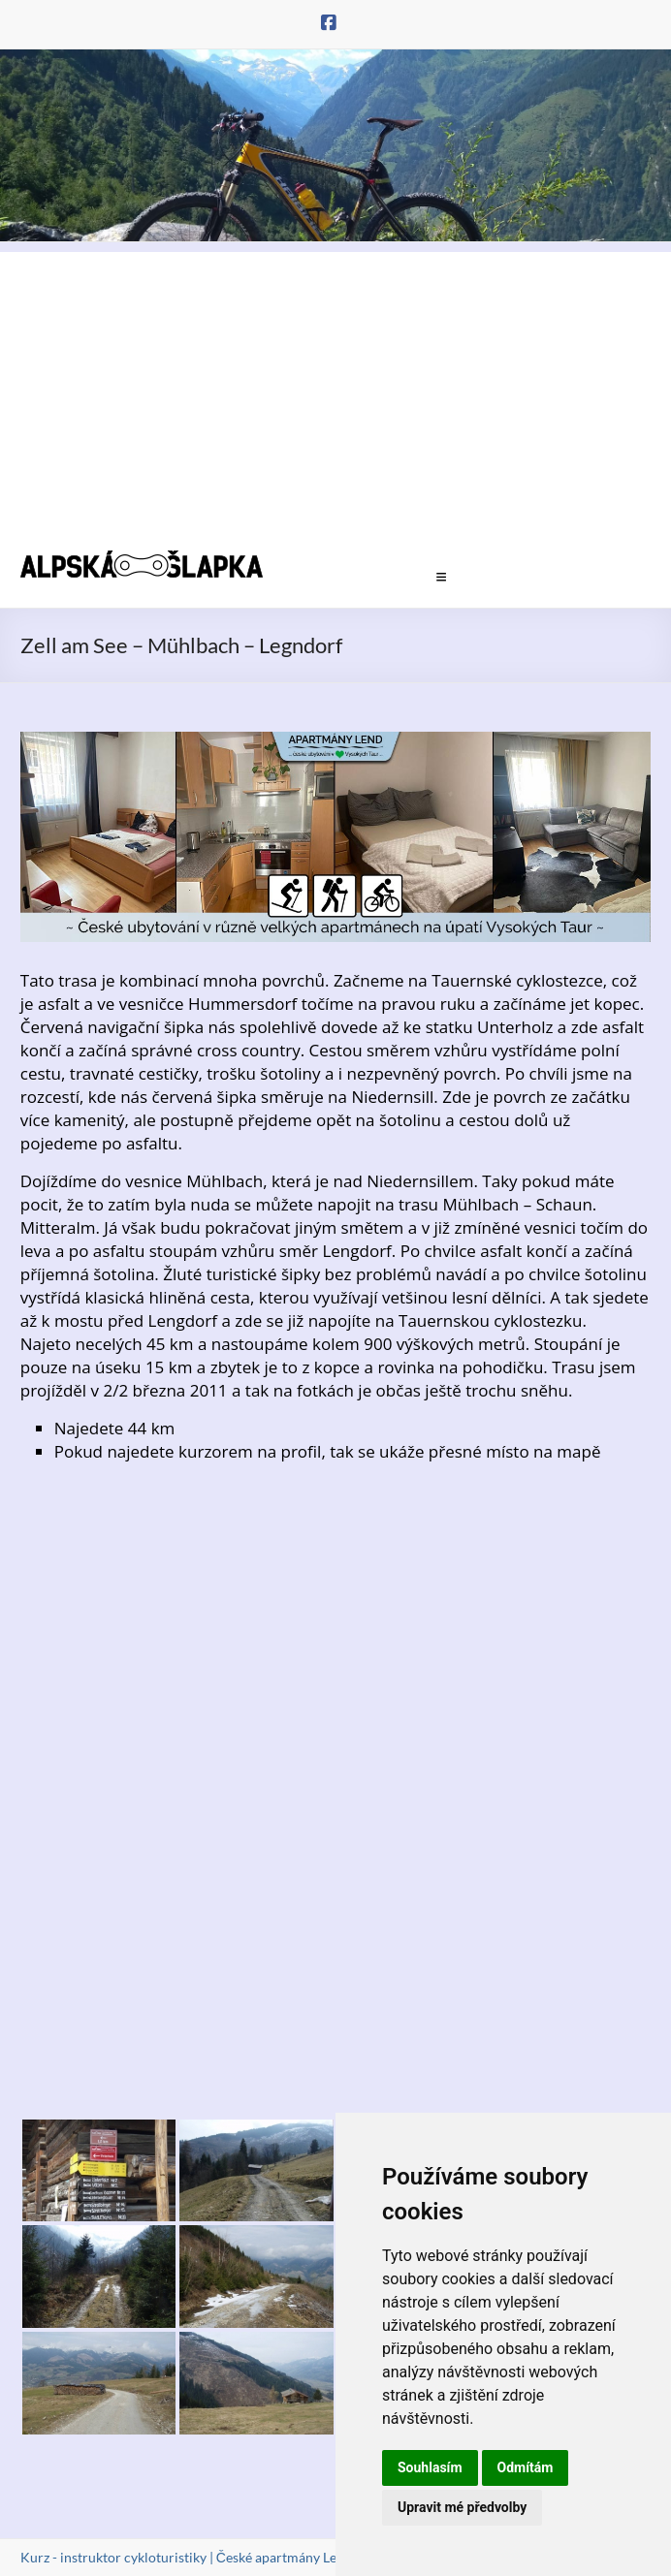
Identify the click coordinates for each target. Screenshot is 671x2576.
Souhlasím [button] (430, 2467)
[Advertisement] (335, 387)
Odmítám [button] (525, 2467)
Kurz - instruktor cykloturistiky (113, 2557)
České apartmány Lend (284, 2557)
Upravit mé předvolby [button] (462, 2507)
